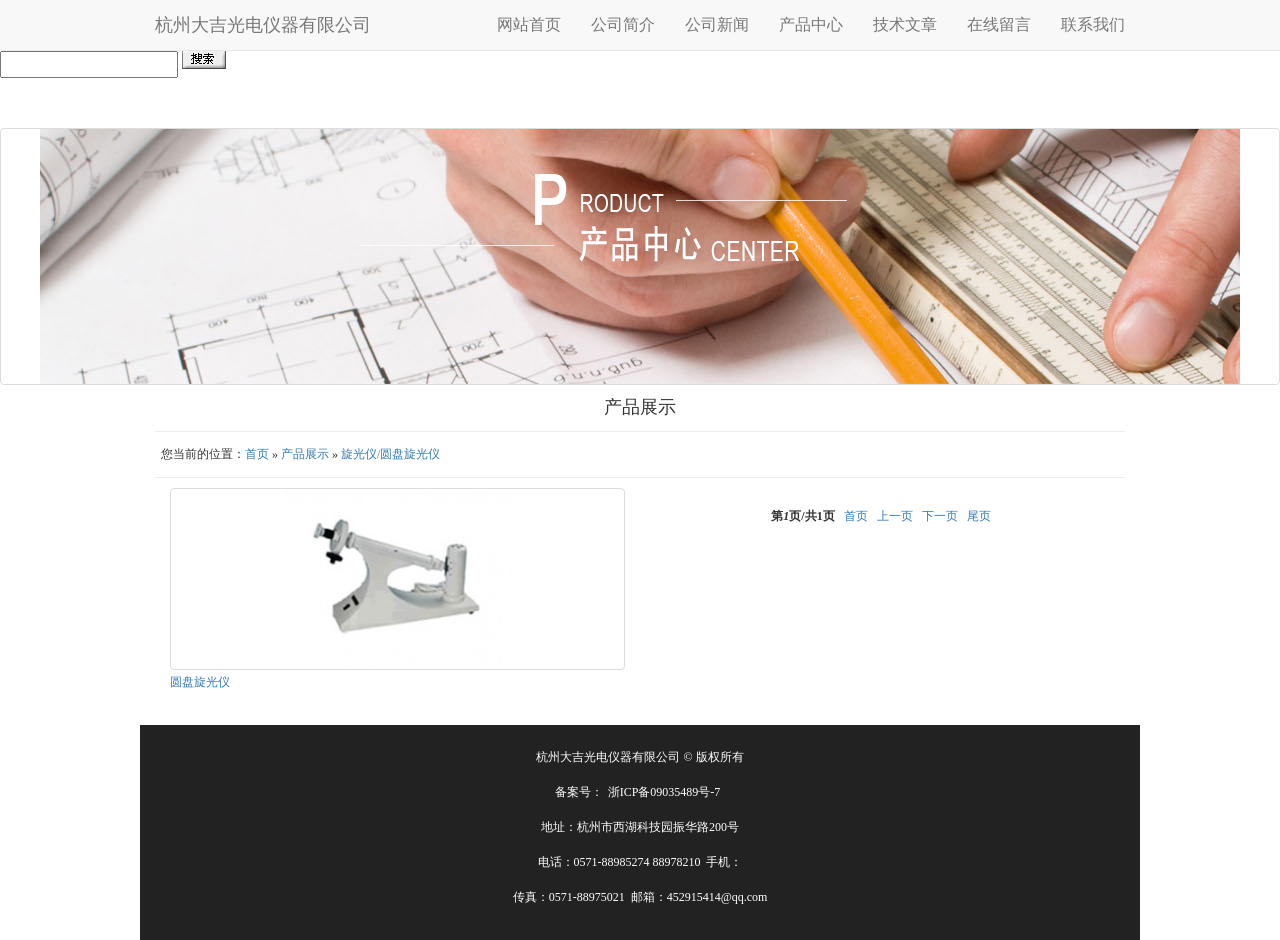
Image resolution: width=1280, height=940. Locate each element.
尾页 (979, 516)
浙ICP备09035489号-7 (664, 792)
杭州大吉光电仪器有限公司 (263, 25)
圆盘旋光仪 (200, 682)
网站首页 (529, 24)
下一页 (940, 516)
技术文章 (905, 24)
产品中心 (811, 24)
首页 (257, 454)
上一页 (895, 516)
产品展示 (305, 454)
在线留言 (999, 24)
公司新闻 (717, 24)
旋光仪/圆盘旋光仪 (390, 454)
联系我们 (1093, 24)
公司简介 (623, 24)
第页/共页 (802, 516)
